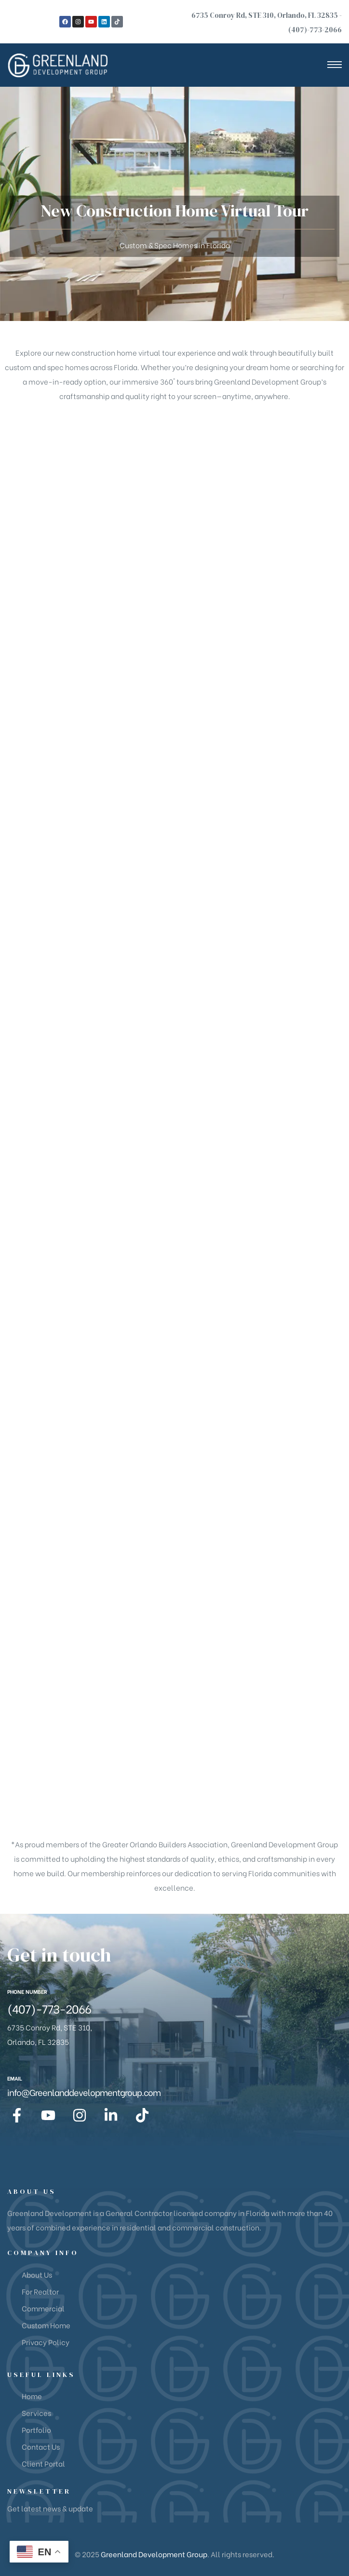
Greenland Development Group (154, 2554)
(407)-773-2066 (315, 30)
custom (18, 366)
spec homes (68, 366)
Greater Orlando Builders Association (165, 1844)
